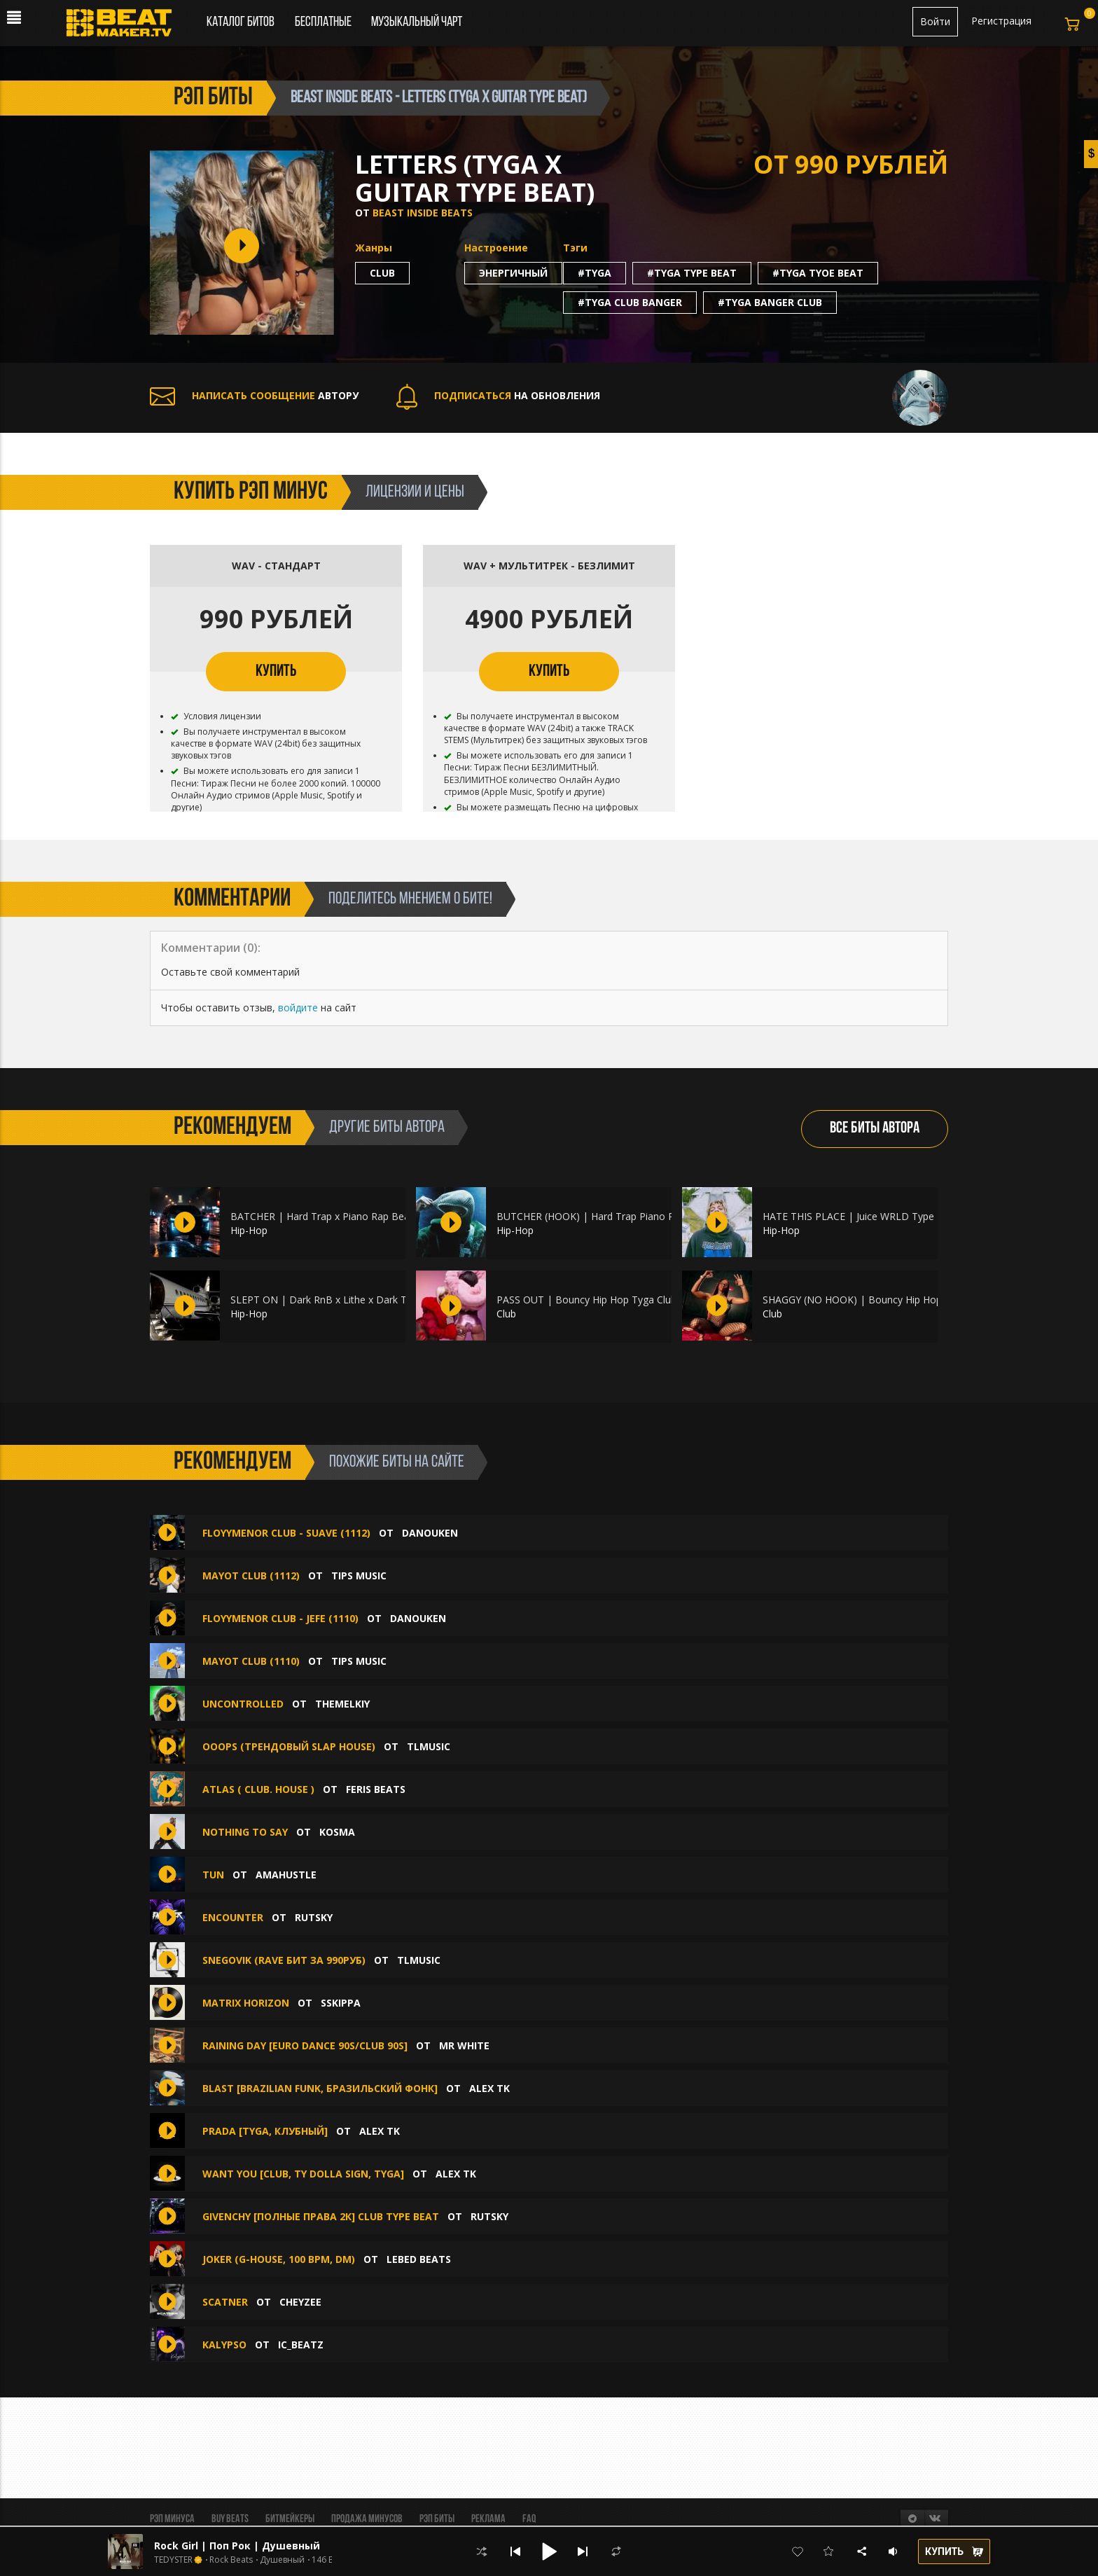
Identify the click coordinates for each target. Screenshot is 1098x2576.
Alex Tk (489, 2088)
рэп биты (213, 98)
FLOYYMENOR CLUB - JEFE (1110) (280, 1618)
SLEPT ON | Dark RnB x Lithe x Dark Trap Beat (338, 1299)
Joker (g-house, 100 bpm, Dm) (278, 2259)
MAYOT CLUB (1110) (251, 1661)
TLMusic (428, 1746)
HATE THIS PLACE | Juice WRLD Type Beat (861, 1216)
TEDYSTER (173, 2559)
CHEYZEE (300, 2301)
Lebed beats (419, 2259)
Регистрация (1001, 20)
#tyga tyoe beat (817, 272)
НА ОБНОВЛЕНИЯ (498, 395)
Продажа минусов (367, 2519)
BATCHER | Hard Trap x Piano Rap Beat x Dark (337, 1216)
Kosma (337, 1831)
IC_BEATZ (301, 2344)
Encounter (232, 1917)
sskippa (341, 2002)
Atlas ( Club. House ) (258, 1789)
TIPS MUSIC (359, 1575)
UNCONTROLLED (243, 1703)
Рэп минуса (172, 2519)
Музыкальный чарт (416, 22)
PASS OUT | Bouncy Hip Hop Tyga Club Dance (602, 1299)
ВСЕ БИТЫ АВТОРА (874, 1129)
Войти (935, 21)
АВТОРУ (254, 395)
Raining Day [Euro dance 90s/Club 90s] (305, 2045)
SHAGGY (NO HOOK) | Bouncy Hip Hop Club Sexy (875, 1299)
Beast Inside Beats (423, 212)
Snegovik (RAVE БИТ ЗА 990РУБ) (284, 1960)
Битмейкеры (289, 2519)
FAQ (529, 2519)
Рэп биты (436, 2519)
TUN (213, 1874)
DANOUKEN (430, 1532)
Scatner (225, 2301)
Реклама (488, 2519)
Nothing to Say (245, 1831)
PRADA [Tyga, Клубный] (265, 2131)
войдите (298, 1007)
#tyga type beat (692, 272)
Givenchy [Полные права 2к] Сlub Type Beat (320, 2216)
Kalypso (224, 2344)
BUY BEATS (230, 2519)
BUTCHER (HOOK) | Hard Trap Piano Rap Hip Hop (610, 1216)
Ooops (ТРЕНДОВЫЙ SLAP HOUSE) (288, 1746)
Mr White (464, 2045)
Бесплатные (324, 22)
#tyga (594, 272)
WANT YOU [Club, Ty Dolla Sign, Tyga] (303, 2173)
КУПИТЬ (276, 671)
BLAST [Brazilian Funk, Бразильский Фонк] (321, 2088)
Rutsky (314, 1917)
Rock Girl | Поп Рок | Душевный (237, 2545)
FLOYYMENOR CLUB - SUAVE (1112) (286, 1532)
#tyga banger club (770, 302)
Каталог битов (240, 22)
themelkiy (342, 1703)
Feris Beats (375, 1789)
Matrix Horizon (245, 2002)
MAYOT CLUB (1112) (251, 1575)
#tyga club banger (630, 302)
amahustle (286, 1874)
